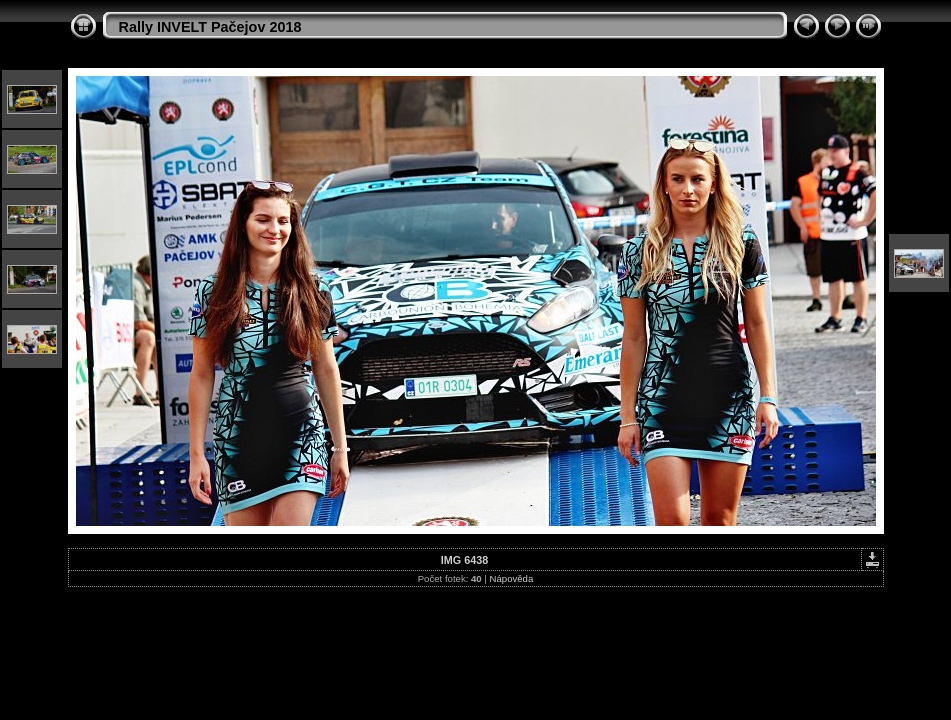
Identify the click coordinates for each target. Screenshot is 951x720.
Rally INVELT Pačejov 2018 (210, 27)
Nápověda (512, 578)
